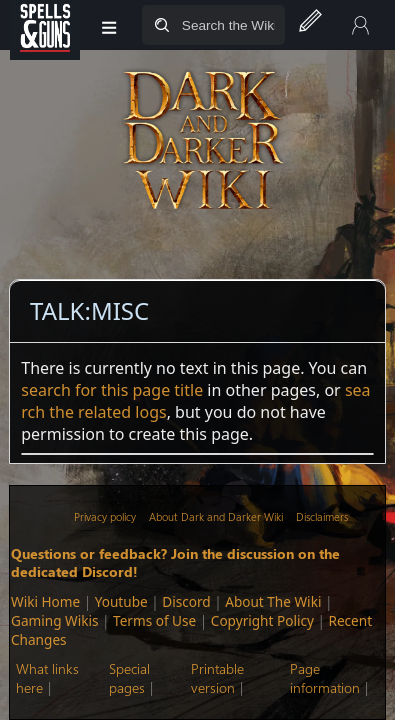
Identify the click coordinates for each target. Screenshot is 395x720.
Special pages (129, 678)
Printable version (217, 678)
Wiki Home (45, 601)
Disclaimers (322, 516)
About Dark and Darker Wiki (216, 516)
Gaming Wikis (54, 620)
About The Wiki (273, 601)
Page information (325, 678)
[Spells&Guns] (45, 25)
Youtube (121, 601)
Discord (186, 601)
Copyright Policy (262, 620)
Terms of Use (154, 620)
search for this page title (112, 390)
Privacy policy (105, 516)
